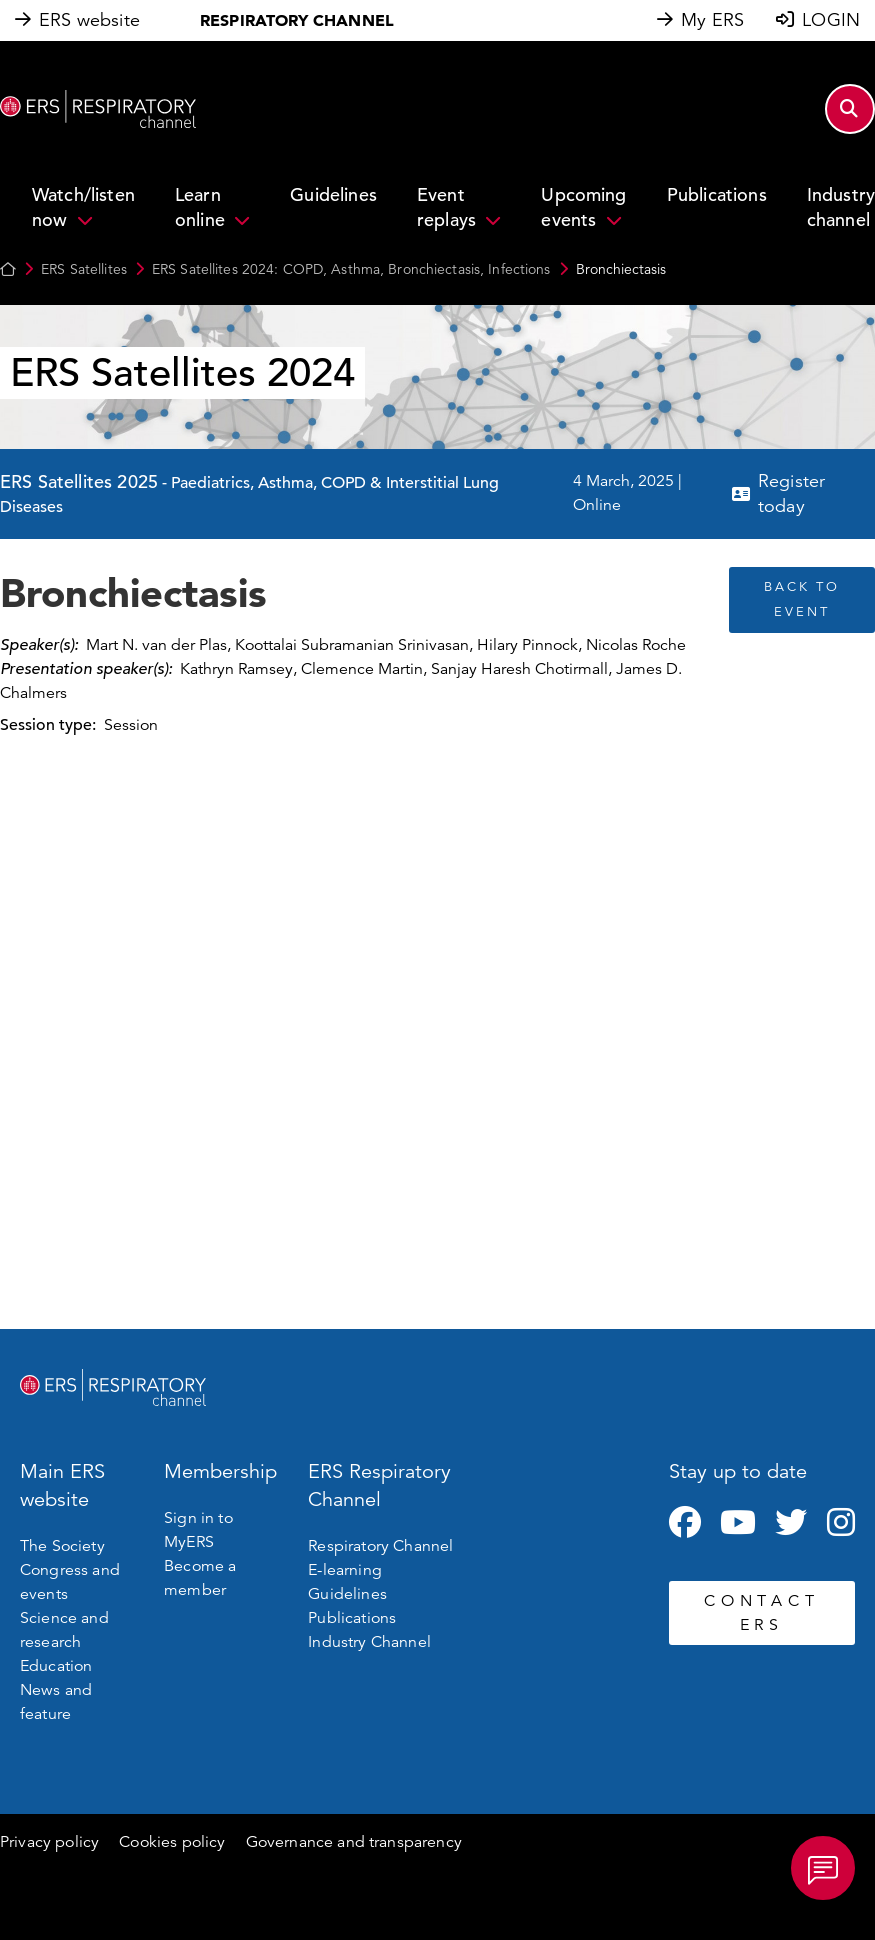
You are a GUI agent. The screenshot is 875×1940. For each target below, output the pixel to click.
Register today (791, 493)
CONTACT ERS (761, 1613)
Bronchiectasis (621, 269)
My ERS (712, 20)
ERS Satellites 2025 (79, 481)
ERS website (89, 20)
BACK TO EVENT (802, 599)
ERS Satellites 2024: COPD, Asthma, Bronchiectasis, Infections (351, 269)
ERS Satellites (84, 269)
